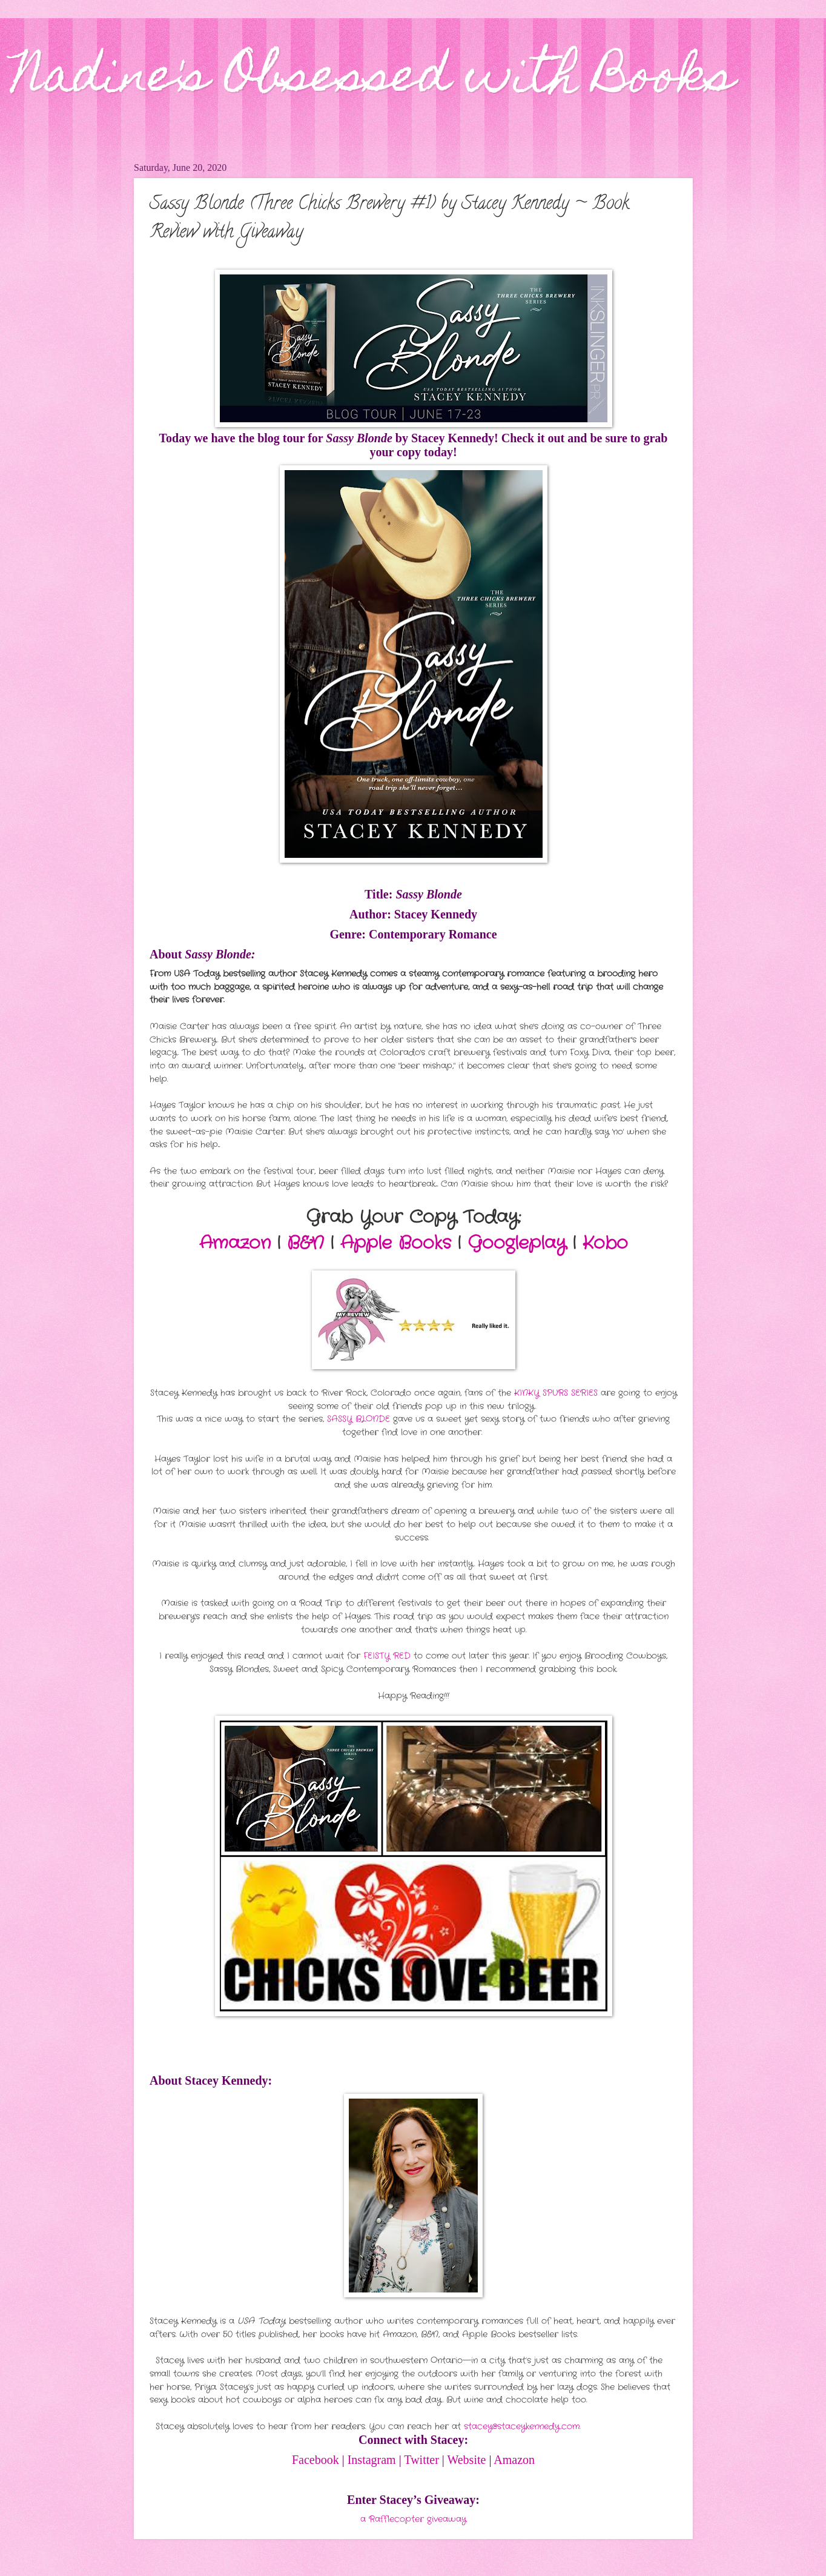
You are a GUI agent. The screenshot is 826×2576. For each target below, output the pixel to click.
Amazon (235, 1243)
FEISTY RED (387, 1656)
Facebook (315, 2459)
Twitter (421, 2459)
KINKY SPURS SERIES (556, 1393)
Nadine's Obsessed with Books (373, 80)
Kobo (605, 1243)
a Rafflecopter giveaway (413, 2519)
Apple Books (395, 1243)
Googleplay (517, 1243)
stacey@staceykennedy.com (522, 2426)
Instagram (372, 2459)
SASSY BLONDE (358, 1419)
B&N (305, 1243)
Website (466, 2459)
